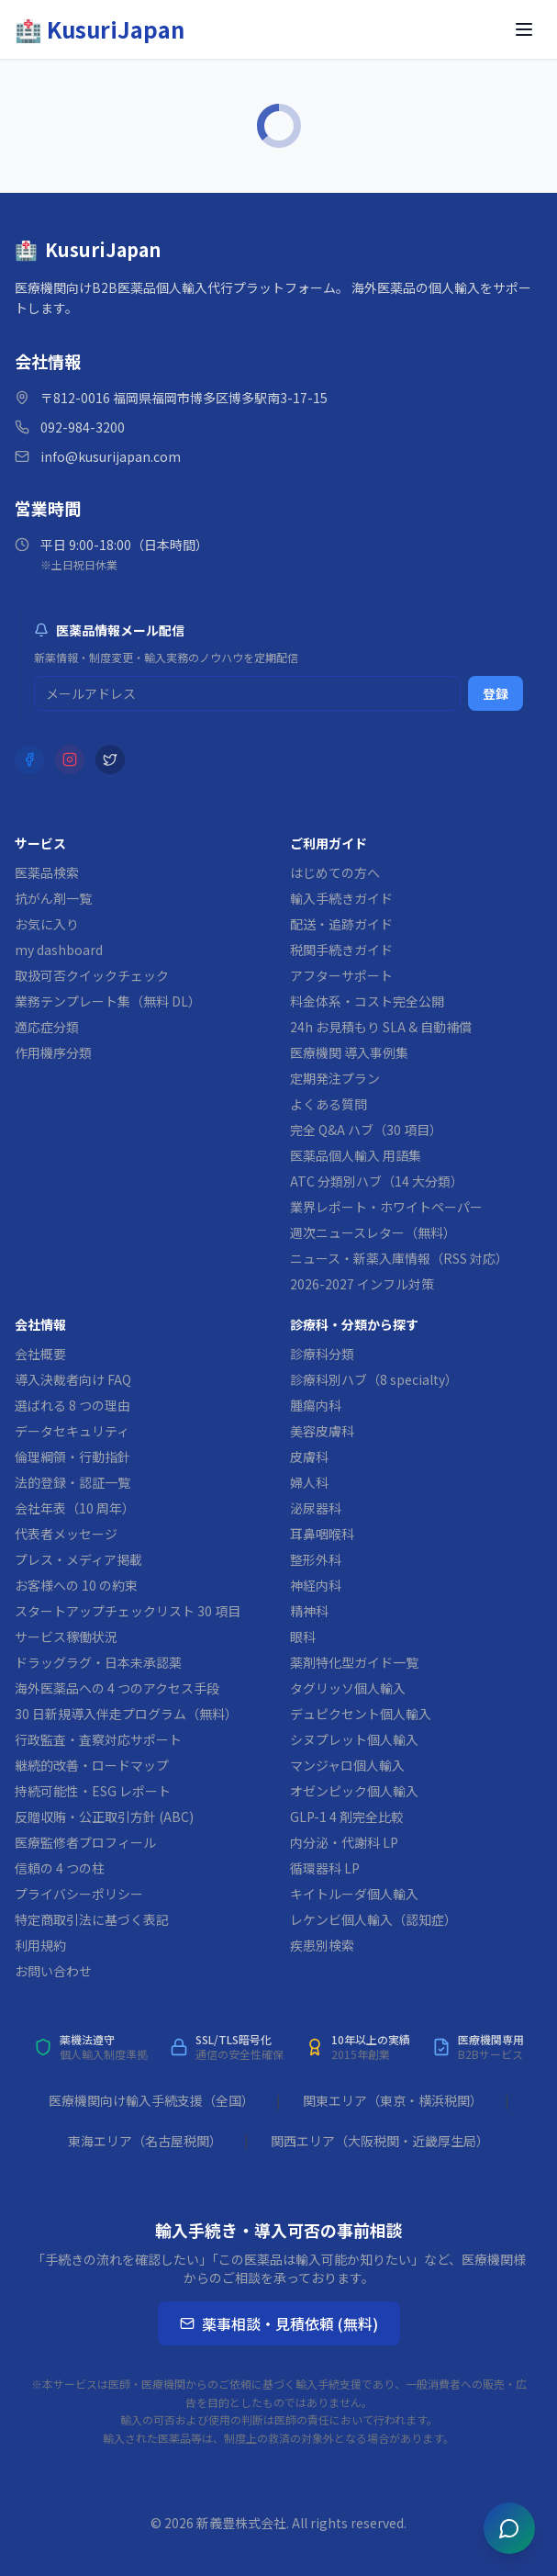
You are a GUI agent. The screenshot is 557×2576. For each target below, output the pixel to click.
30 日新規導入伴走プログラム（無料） (126, 1713)
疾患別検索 (322, 1945)
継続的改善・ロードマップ (92, 1765)
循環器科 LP (325, 1868)
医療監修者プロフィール (85, 1842)
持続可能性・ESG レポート (93, 1791)
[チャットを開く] (509, 2528)
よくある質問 (328, 1104)
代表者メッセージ (66, 1533)
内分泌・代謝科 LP (344, 1842)
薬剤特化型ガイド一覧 (354, 1662)
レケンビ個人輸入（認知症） (373, 1919)
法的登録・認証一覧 (72, 1482)
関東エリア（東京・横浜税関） (393, 2100)
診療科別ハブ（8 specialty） (374, 1379)
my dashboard (59, 949)
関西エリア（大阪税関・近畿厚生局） (380, 2141)
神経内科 (315, 1585)
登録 (495, 693)
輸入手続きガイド (341, 898)
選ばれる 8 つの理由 (72, 1405)
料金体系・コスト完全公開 (367, 1001)
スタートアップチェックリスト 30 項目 (127, 1611)
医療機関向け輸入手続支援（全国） (151, 2100)
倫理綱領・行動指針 (72, 1456)
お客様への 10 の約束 (76, 1585)
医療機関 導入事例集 (349, 1052)
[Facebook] (29, 759)
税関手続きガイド (341, 949)
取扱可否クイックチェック (92, 975)
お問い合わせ (53, 1971)
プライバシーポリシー (79, 1893)
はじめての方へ (335, 872)
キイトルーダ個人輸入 (354, 1893)
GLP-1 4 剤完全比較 (347, 1816)
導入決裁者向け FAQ (73, 1379)
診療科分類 (322, 1353)
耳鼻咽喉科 (322, 1533)
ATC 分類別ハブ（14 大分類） (376, 1181)
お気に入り (47, 924)
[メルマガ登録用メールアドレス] (247, 693)
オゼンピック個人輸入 (354, 1791)
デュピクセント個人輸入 (360, 1713)
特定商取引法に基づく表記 (92, 1919)
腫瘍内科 (315, 1405)
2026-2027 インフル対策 (362, 1284)
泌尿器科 (315, 1508)
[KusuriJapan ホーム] (99, 29)
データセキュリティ (72, 1431)
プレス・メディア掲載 (78, 1559)
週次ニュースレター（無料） (373, 1232)
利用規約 (40, 1945)
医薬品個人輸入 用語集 (355, 1155)
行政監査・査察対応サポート (98, 1739)
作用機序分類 (53, 1052)
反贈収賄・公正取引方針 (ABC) (104, 1816)
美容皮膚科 (322, 1431)
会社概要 (40, 1353)
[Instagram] (69, 759)
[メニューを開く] (524, 29)
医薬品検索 (47, 872)
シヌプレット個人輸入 (354, 1739)
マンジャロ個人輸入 (347, 1765)
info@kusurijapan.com (110, 456)
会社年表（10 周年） (75, 1508)
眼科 (303, 1636)
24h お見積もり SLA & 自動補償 (381, 1027)
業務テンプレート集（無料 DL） (108, 1001)
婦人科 (309, 1482)
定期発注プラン (335, 1078)
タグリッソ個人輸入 (348, 1688)
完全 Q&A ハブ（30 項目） (366, 1129)
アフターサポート (341, 975)
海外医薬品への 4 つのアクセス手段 (117, 1688)
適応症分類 (47, 1027)
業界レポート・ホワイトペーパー (386, 1207)
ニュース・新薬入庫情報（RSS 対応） (399, 1258)
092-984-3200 (82, 427)
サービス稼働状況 (66, 1636)
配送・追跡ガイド (341, 924)
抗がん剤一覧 (53, 898)
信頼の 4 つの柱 (60, 1868)
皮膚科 (309, 1456)
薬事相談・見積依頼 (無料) (279, 2323)
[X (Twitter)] (110, 759)
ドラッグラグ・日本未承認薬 (98, 1662)
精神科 (309, 1611)
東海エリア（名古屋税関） (145, 2141)
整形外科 (315, 1559)
